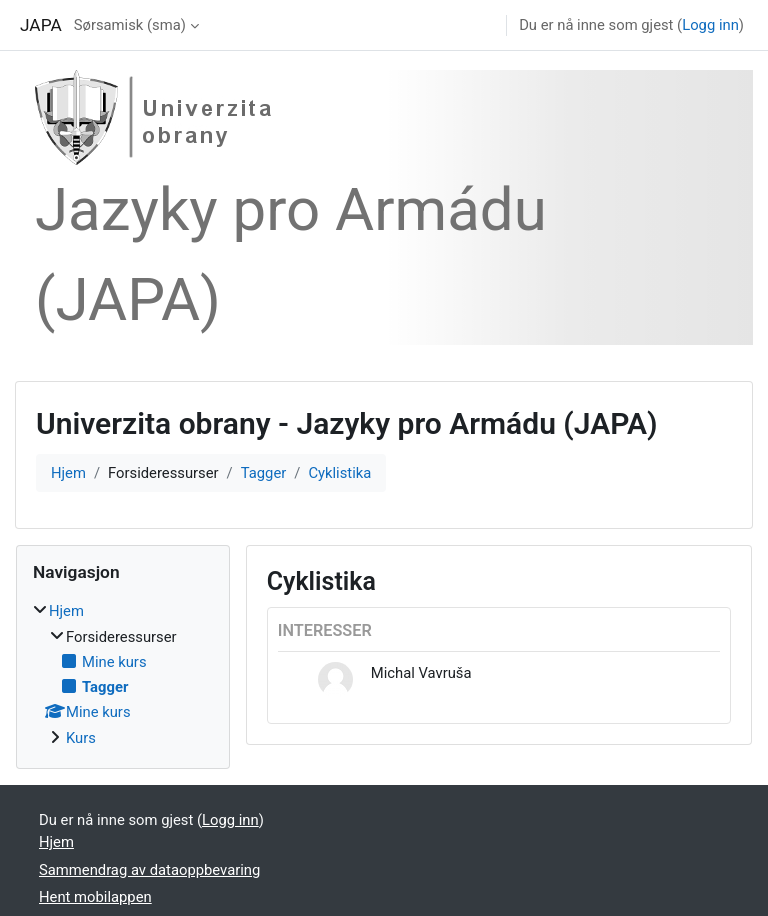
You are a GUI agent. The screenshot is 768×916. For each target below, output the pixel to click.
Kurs (81, 738)
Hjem (68, 473)
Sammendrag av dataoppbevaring (149, 870)
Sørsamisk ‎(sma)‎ (130, 25)
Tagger (264, 473)
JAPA (41, 25)
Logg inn (710, 25)
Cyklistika (339, 473)
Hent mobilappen (95, 897)
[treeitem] (123, 674)
